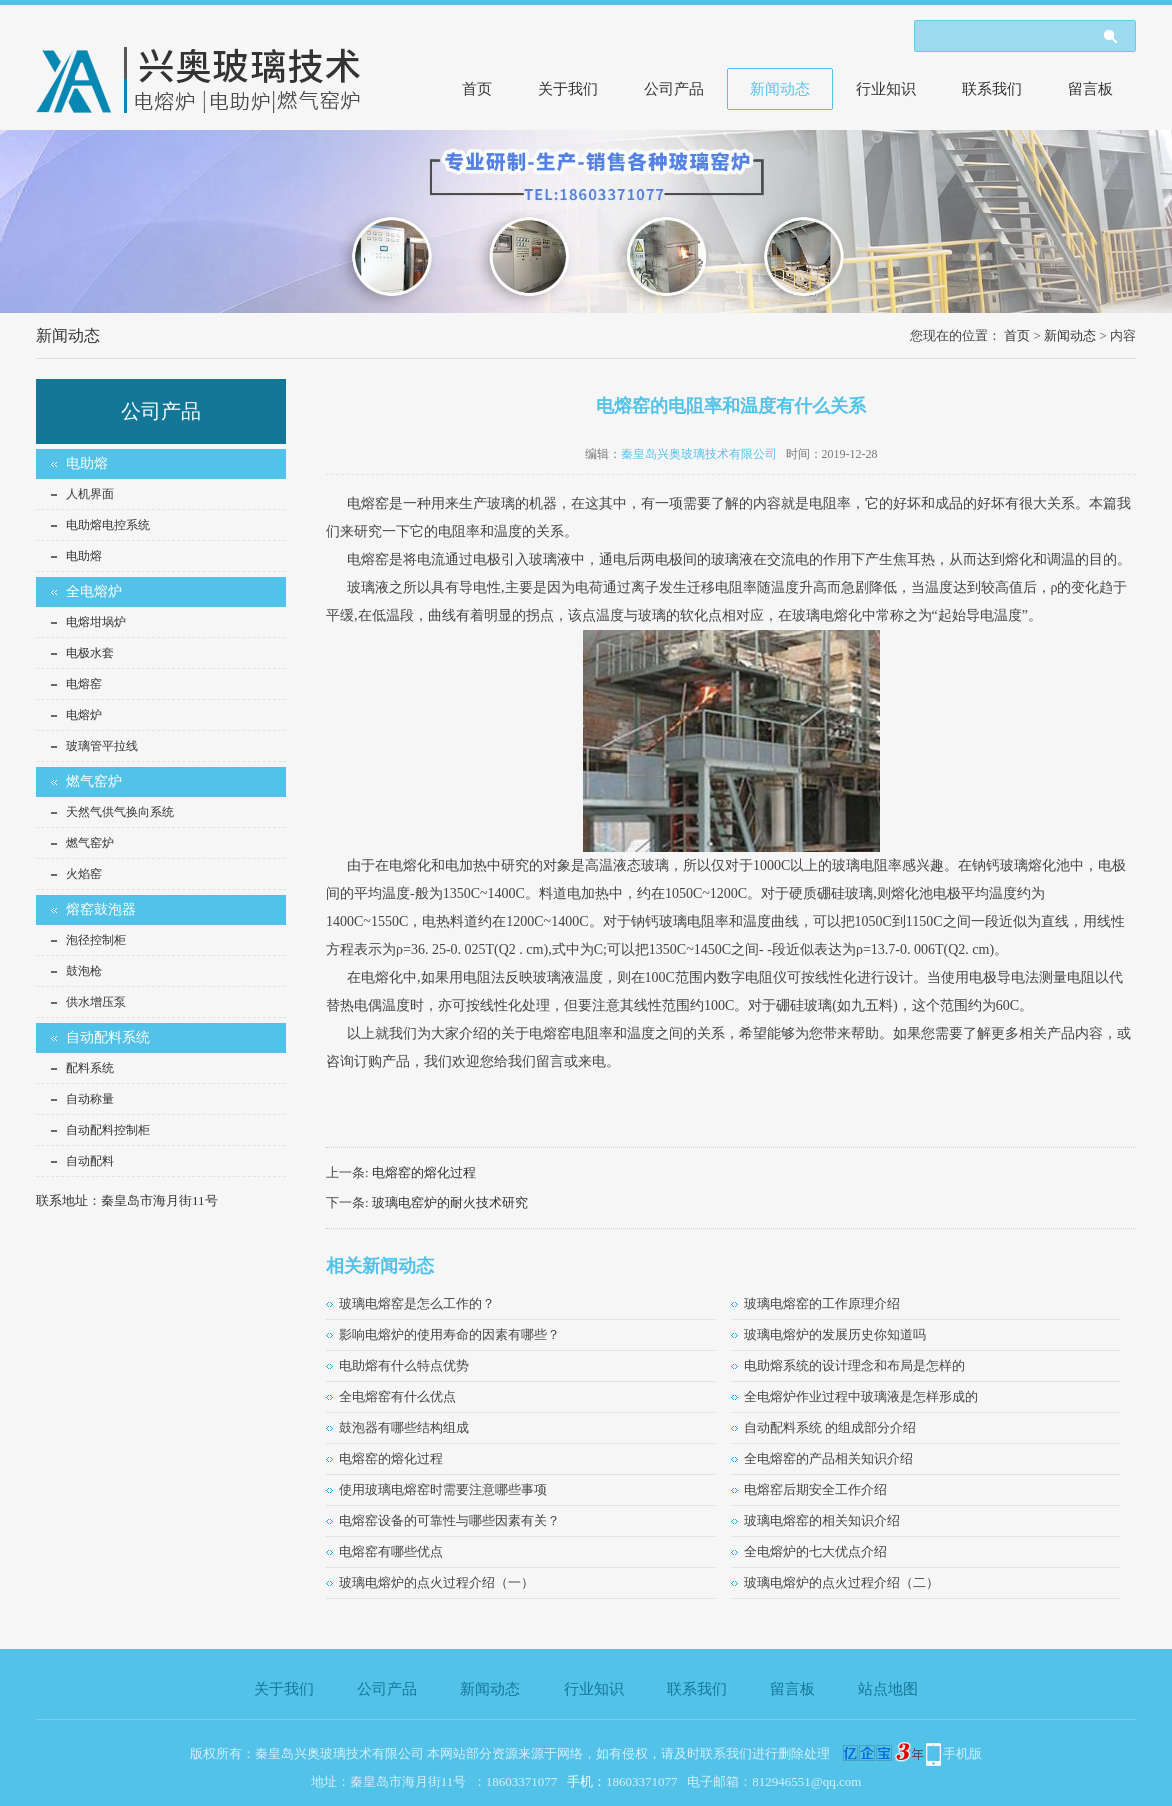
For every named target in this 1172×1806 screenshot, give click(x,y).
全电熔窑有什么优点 (397, 1396)
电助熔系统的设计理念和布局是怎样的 (854, 1365)
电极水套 (90, 653)
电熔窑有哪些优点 (391, 1551)
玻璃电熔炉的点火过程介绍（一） (436, 1582)
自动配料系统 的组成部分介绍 (830, 1427)
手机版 (962, 1753)
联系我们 (992, 89)
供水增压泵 (96, 1002)
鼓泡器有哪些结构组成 (404, 1427)
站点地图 (888, 1689)
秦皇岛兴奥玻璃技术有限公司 (699, 454)
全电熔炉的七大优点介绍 (815, 1551)
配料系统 (90, 1068)
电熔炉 (84, 715)
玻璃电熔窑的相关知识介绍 (822, 1520)
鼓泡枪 (84, 971)
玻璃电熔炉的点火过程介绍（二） (841, 1582)
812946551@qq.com (806, 1781)
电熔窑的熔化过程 (424, 1172)
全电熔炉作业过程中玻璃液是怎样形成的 (861, 1396)
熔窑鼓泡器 (101, 909)
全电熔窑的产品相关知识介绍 (828, 1458)
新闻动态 (780, 89)
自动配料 (90, 1161)
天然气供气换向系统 (120, 812)
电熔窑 (84, 684)
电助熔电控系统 (108, 525)
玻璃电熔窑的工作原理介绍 (822, 1303)
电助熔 (87, 463)
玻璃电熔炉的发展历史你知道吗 (835, 1334)
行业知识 (886, 89)
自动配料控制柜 (108, 1130)
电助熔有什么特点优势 (404, 1365)
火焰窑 (84, 874)
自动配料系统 (108, 1037)
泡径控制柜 (96, 940)
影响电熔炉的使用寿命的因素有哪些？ (449, 1334)
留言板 (1090, 89)
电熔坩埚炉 (96, 622)
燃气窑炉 (94, 781)
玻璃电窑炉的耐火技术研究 (450, 1202)
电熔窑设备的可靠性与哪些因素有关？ (449, 1520)
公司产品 (674, 89)
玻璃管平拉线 (102, 746)
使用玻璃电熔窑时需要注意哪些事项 (443, 1489)
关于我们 (568, 89)
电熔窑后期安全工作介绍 (815, 1489)
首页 (477, 89)
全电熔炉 (94, 591)
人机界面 (90, 494)
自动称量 (90, 1099)
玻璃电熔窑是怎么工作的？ (417, 1303)
